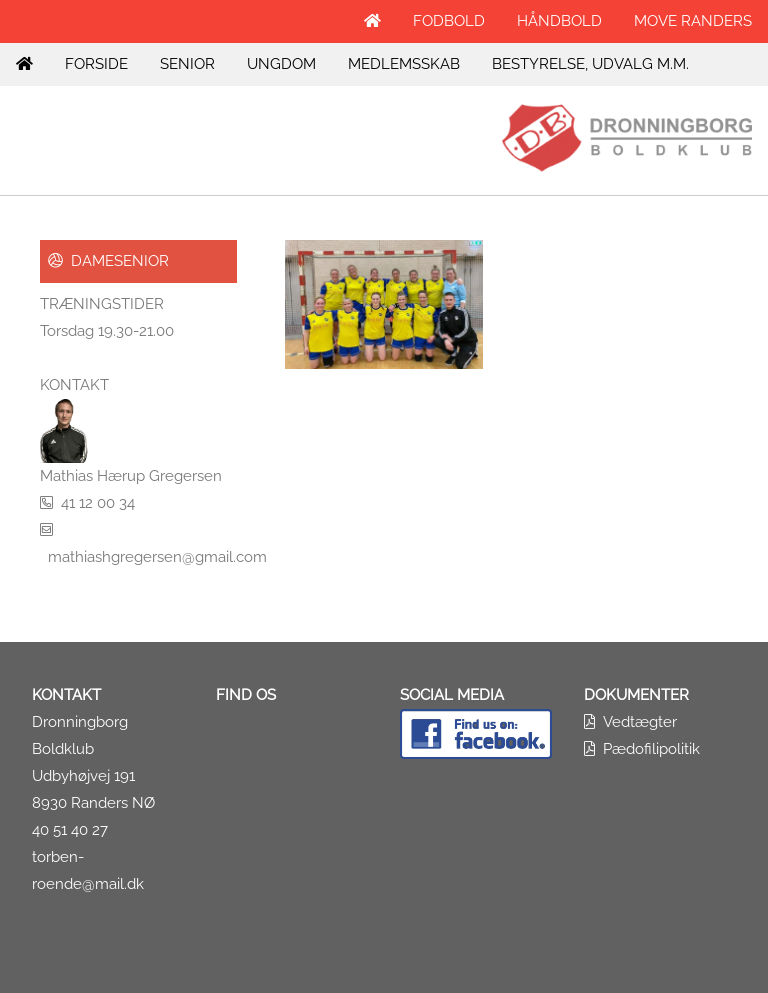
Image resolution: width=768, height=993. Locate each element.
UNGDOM (281, 64)
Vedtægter (640, 722)
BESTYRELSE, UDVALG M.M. (590, 64)
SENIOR (187, 64)
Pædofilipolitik (651, 749)
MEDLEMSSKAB (404, 64)
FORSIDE (96, 64)
